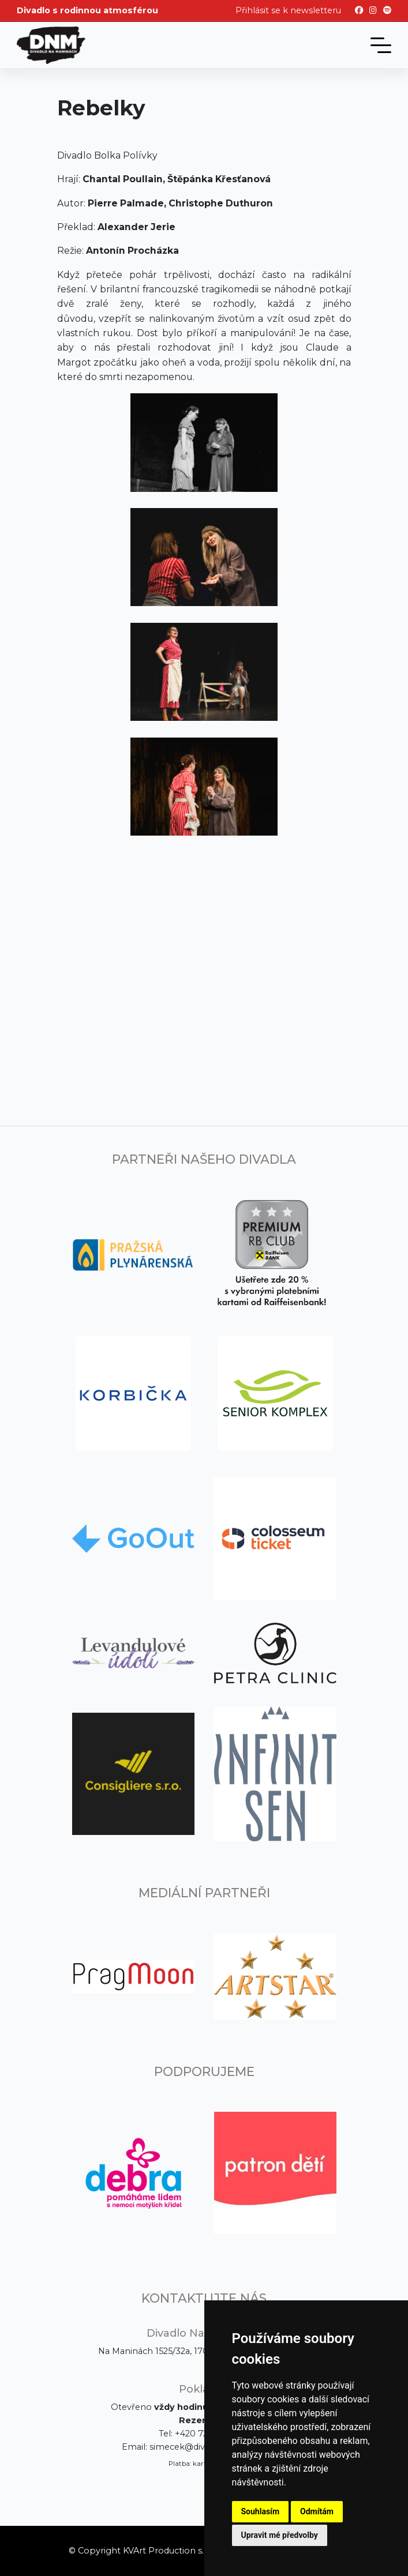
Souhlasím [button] (260, 2511)
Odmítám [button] (317, 2511)
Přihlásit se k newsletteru (288, 10)
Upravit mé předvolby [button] (279, 2535)
